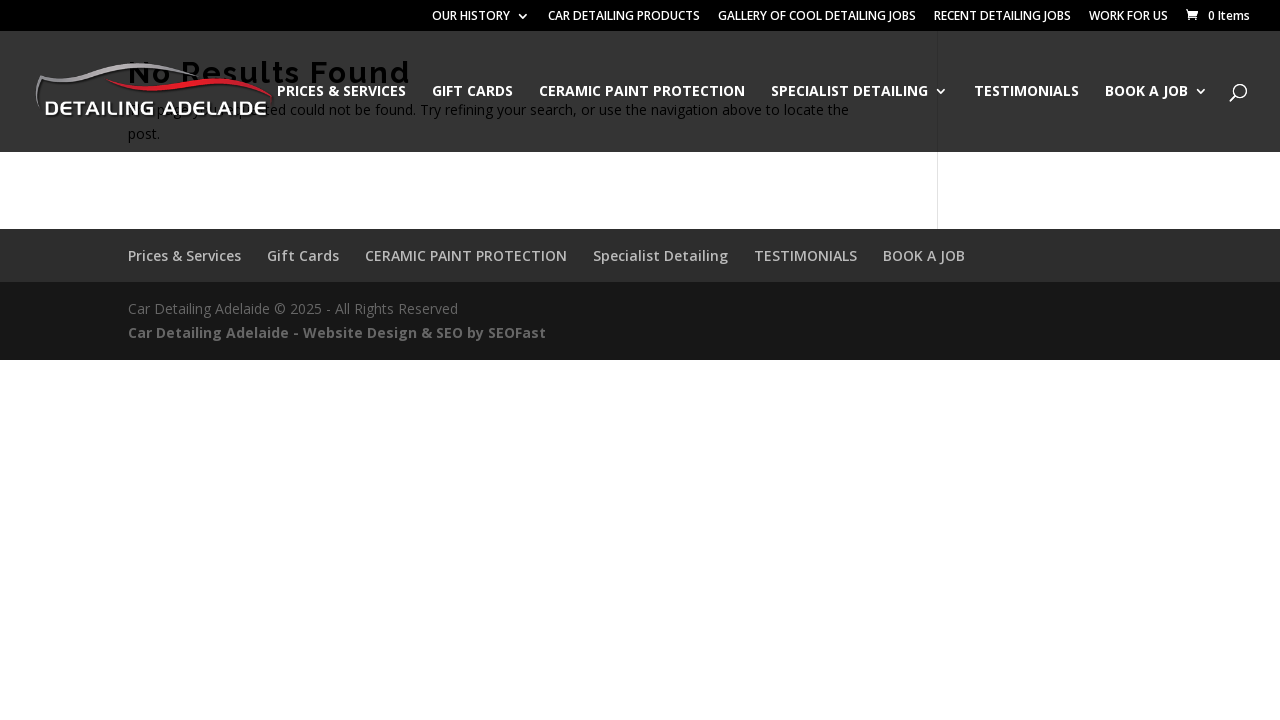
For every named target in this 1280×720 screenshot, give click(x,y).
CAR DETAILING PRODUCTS (624, 17)
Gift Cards (472, 92)
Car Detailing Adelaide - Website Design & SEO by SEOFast (337, 332)
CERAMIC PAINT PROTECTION (642, 92)
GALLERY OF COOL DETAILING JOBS (817, 17)
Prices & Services (341, 92)
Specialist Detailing (849, 92)
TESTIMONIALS (1026, 92)
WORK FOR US (1128, 17)
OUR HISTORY (471, 17)
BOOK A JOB (1146, 92)
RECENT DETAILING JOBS (1002, 17)
